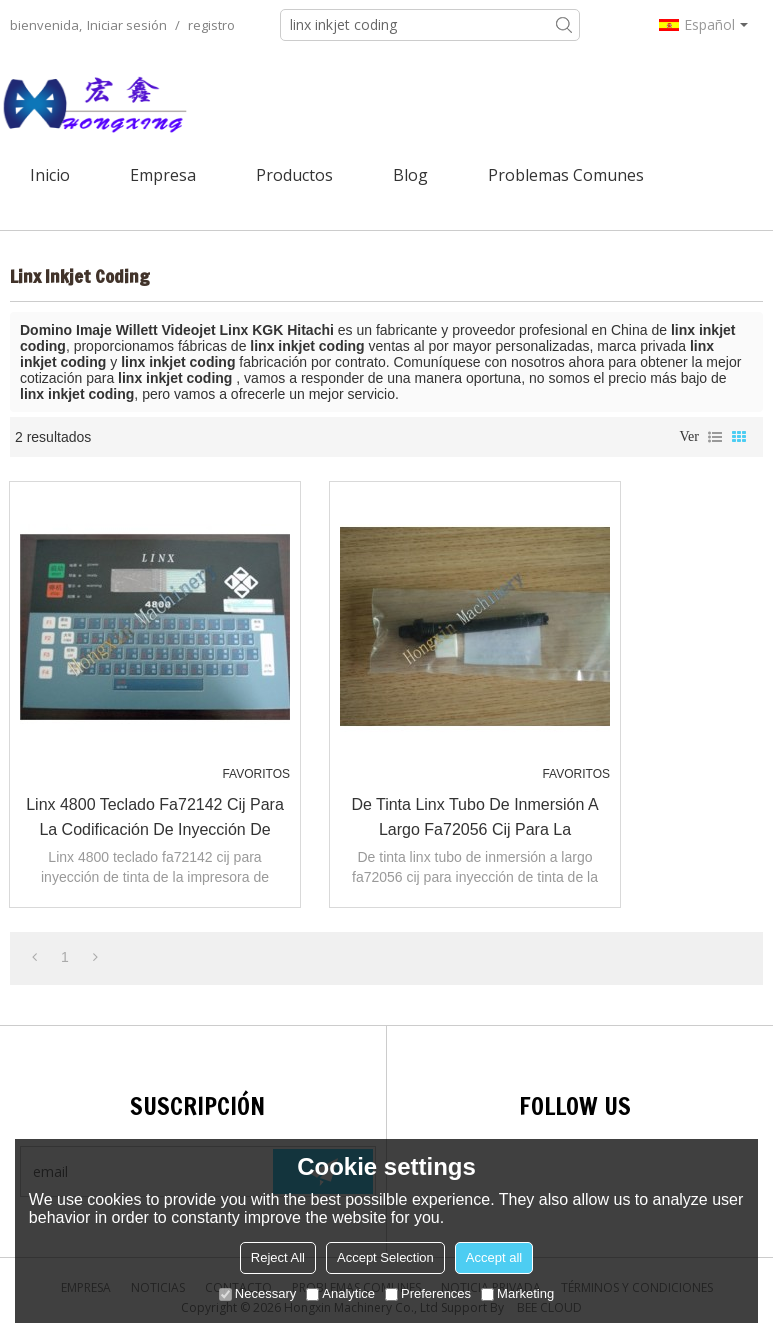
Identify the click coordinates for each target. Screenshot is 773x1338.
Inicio (50, 175)
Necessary (257, 1293)
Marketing (517, 1293)
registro (211, 25)
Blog (410, 175)
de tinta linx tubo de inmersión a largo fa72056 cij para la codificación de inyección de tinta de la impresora (475, 819)
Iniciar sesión (127, 25)
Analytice (340, 1293)
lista (715, 437)
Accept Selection (385, 1257)
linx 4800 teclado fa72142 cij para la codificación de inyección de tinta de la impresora (155, 819)
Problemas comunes (566, 175)
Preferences (428, 1293)
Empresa (163, 175)
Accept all (494, 1257)
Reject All (278, 1257)
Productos (294, 175)
